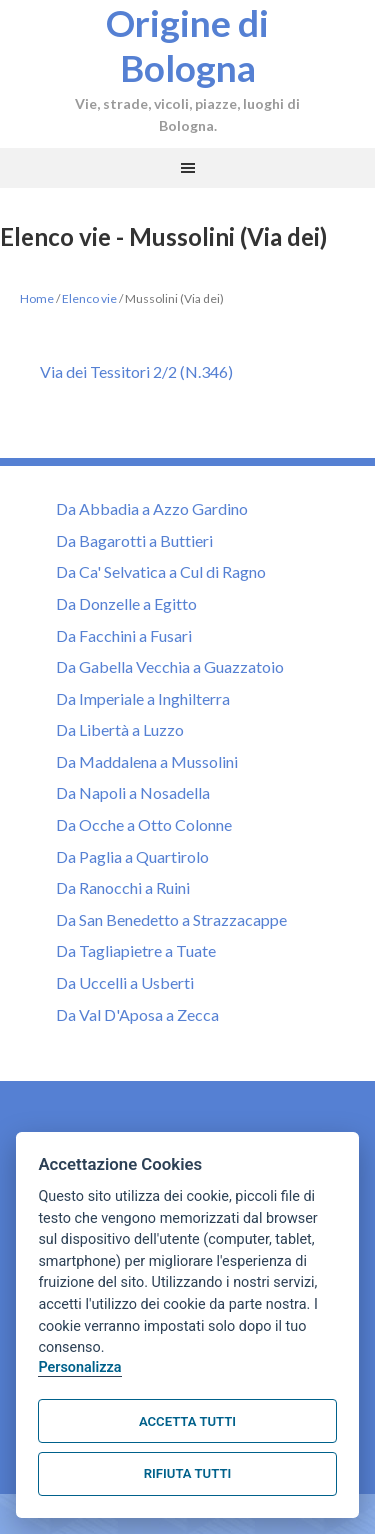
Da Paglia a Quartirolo (132, 856)
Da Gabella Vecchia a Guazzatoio (170, 666)
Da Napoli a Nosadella (133, 792)
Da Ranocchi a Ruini (123, 887)
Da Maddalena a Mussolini (147, 761)
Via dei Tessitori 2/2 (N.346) (136, 371)
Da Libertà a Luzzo (120, 729)
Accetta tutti (187, 1421)
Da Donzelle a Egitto (126, 603)
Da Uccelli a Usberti (125, 982)
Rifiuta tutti (187, 1473)
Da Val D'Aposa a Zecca (137, 1014)
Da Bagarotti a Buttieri (134, 540)
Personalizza (79, 1367)
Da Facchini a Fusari (124, 635)
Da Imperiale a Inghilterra (143, 698)
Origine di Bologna (187, 46)
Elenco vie (89, 298)
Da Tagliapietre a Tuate (136, 950)
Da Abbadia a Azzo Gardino (152, 508)
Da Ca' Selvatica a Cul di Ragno (161, 571)
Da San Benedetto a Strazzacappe (171, 919)
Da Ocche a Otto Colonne (144, 824)
